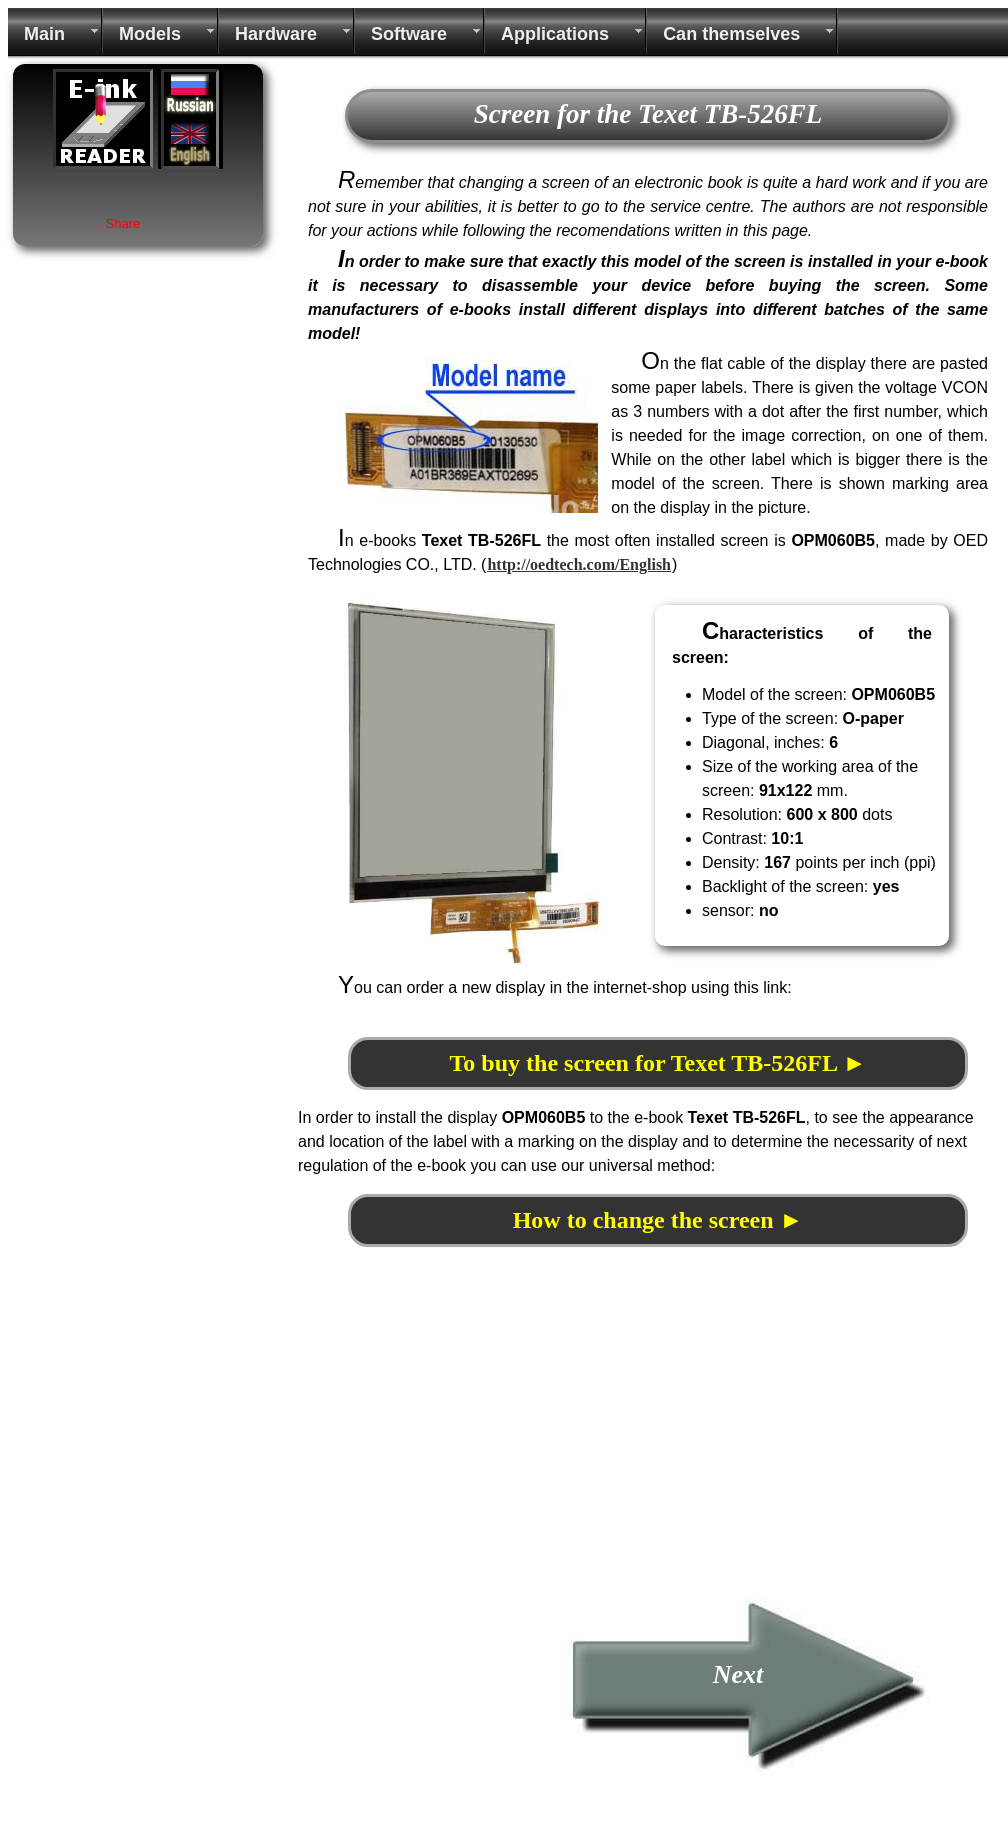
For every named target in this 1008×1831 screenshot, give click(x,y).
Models (150, 34)
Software (409, 34)
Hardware (276, 34)
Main (44, 34)
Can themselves (731, 34)
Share (123, 223)
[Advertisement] (466, 1451)
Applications (555, 34)
